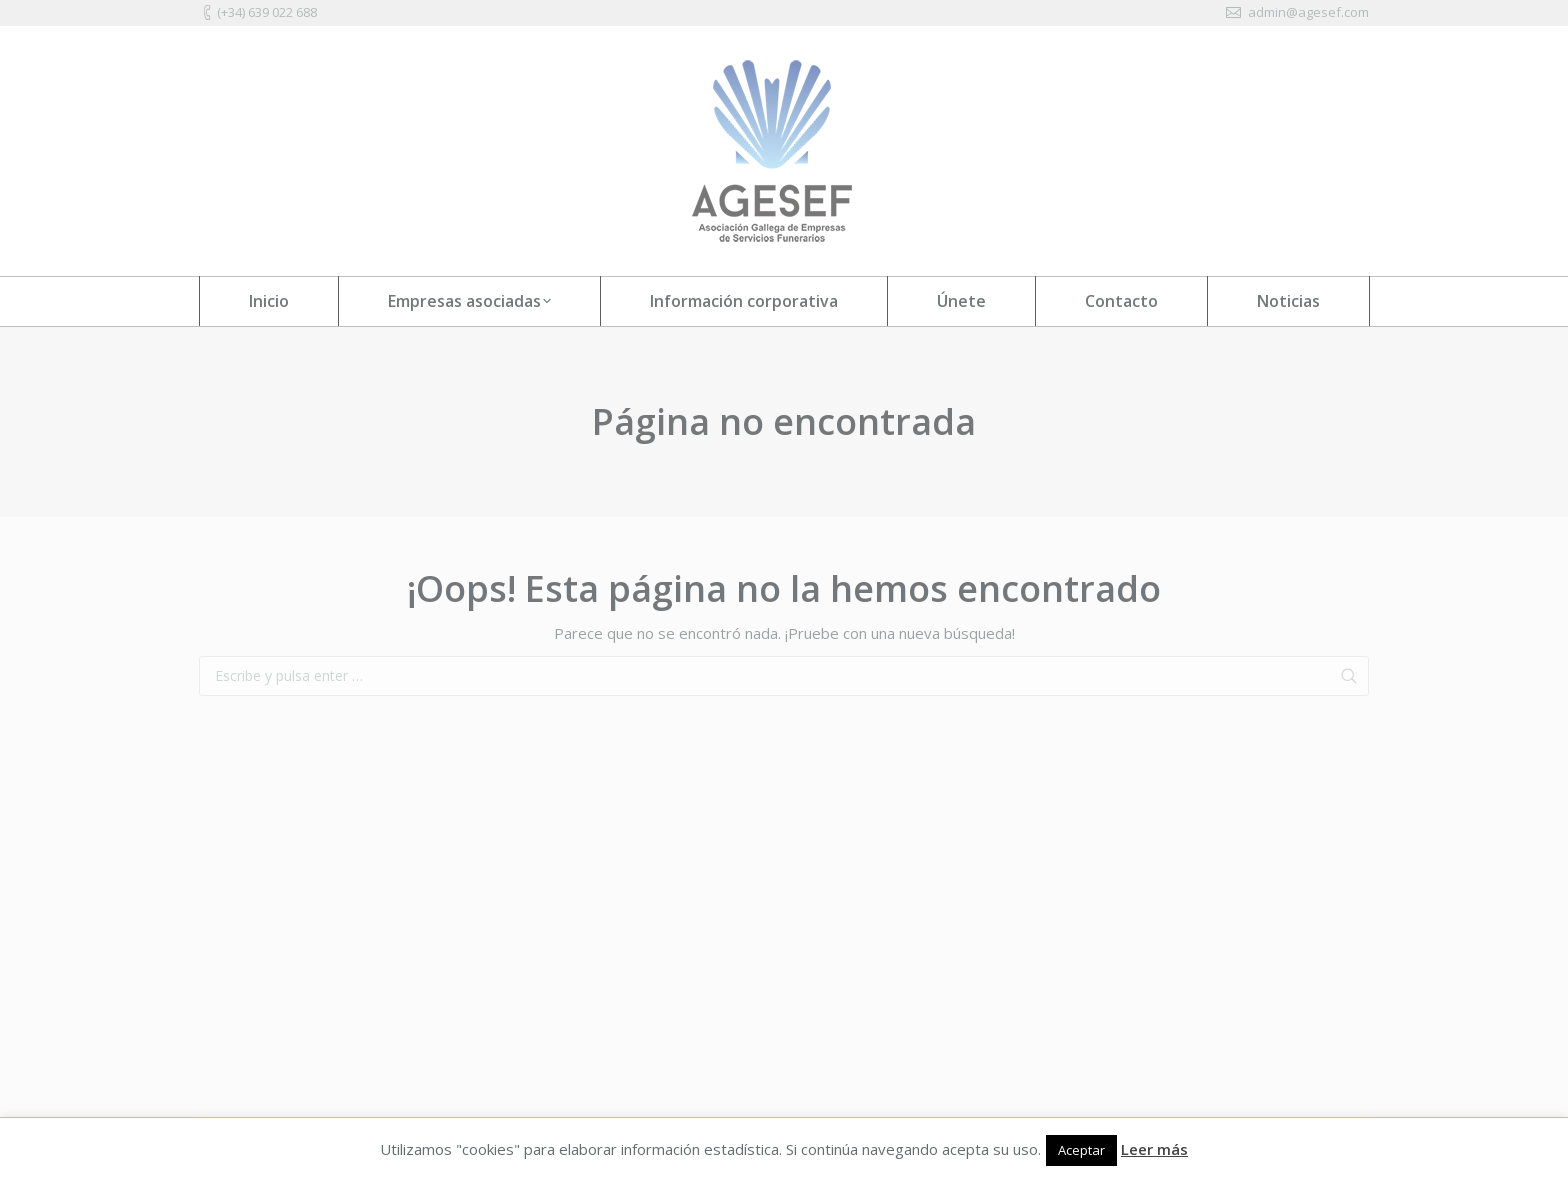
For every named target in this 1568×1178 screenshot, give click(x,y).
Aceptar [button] (1081, 1150)
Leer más (1154, 1149)
